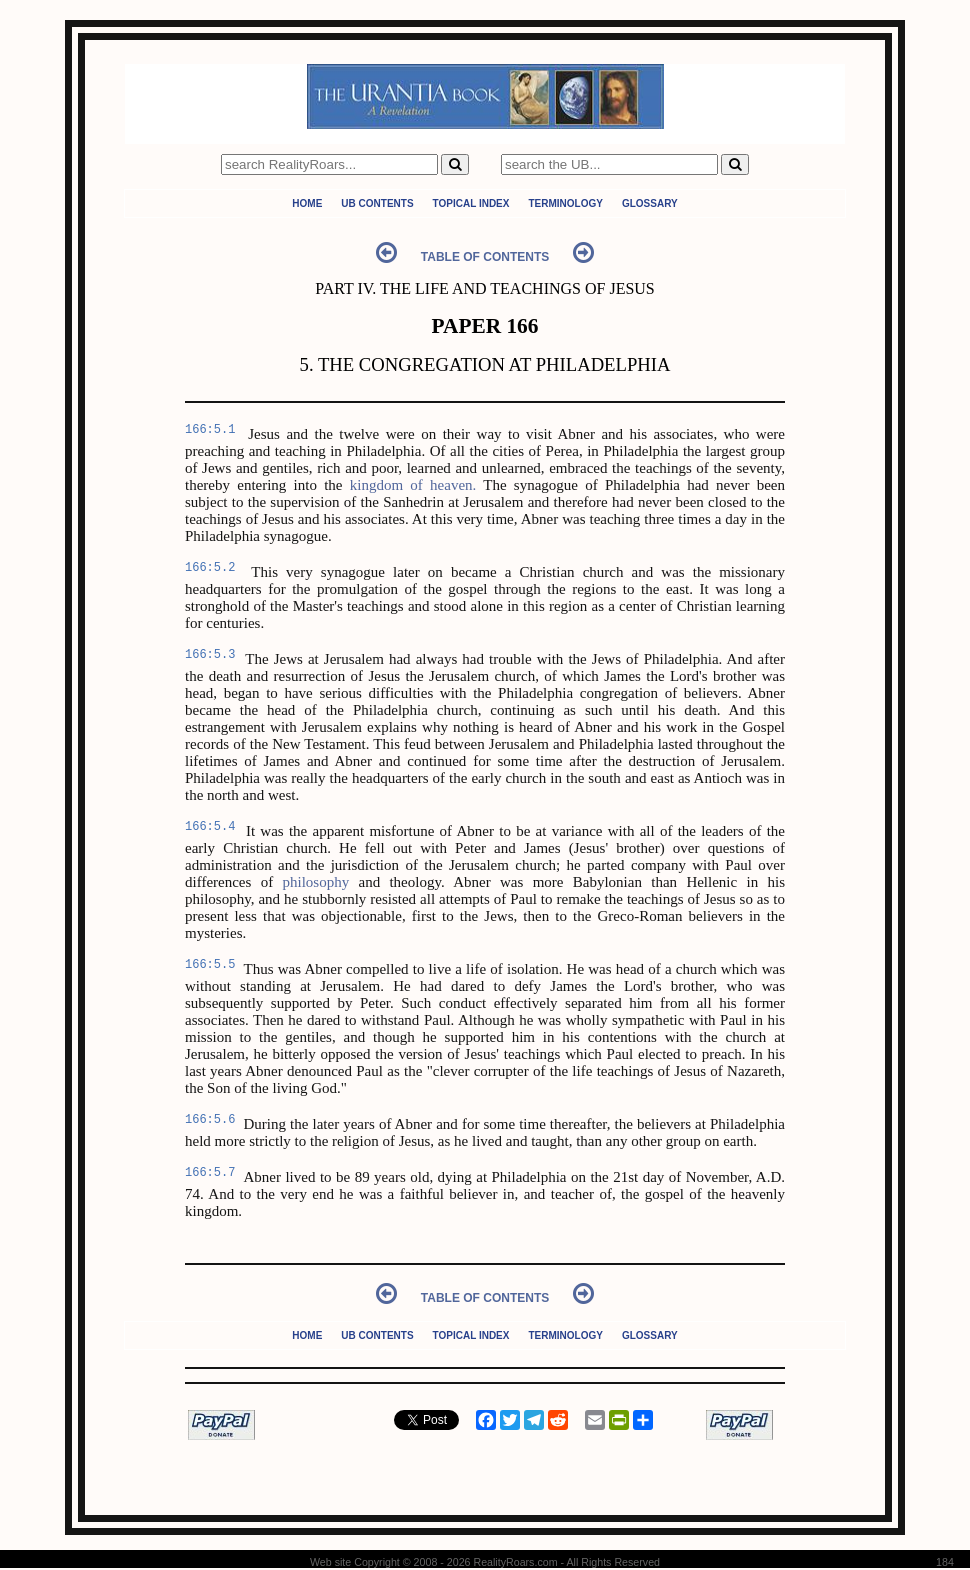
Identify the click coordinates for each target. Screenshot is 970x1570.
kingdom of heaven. (413, 485)
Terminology (565, 203)
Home (307, 203)
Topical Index (471, 203)
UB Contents (377, 203)
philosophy (315, 882)
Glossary (650, 203)
